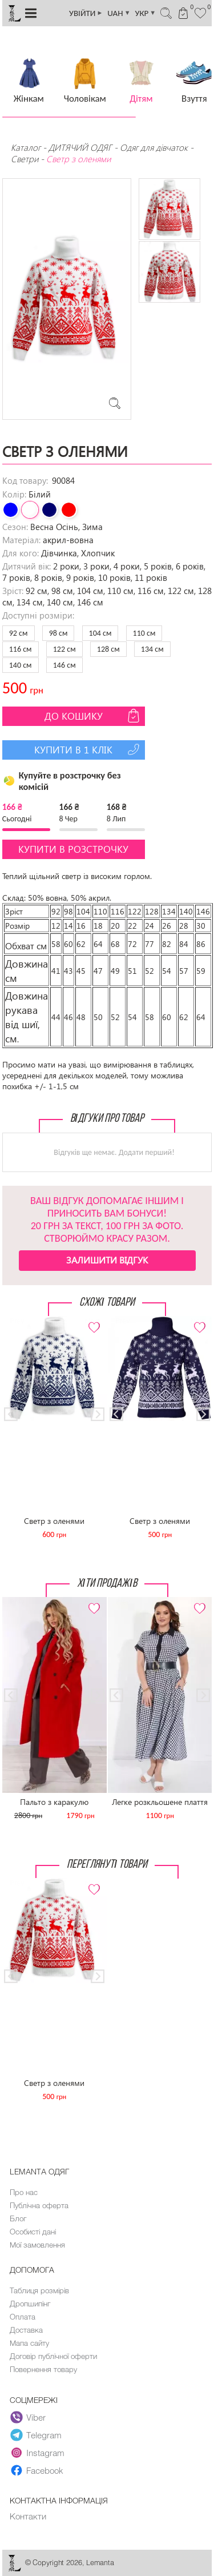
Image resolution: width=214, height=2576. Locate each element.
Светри (24, 158)
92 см (18, 633)
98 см (58, 633)
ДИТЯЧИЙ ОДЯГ (80, 147)
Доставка (26, 2329)
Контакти (28, 2516)
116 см (20, 649)
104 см (100, 633)
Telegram (36, 2435)
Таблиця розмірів (39, 2290)
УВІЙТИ (86, 13)
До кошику (93, 716)
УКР (145, 13)
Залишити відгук (107, 1260)
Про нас (24, 2192)
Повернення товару (43, 2369)
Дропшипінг (30, 2303)
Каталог (27, 147)
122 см (64, 649)
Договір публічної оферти (53, 2356)
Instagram (37, 2453)
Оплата (22, 2316)
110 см (144, 633)
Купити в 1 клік (88, 749)
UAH (118, 13)
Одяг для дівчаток (154, 147)
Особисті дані (33, 2231)
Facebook (36, 2471)
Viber (28, 2418)
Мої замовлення (37, 2244)
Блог (18, 2218)
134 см (152, 649)
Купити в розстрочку (73, 849)
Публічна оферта (39, 2205)
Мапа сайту (29, 2343)
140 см (20, 665)
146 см (64, 665)
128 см (108, 649)
